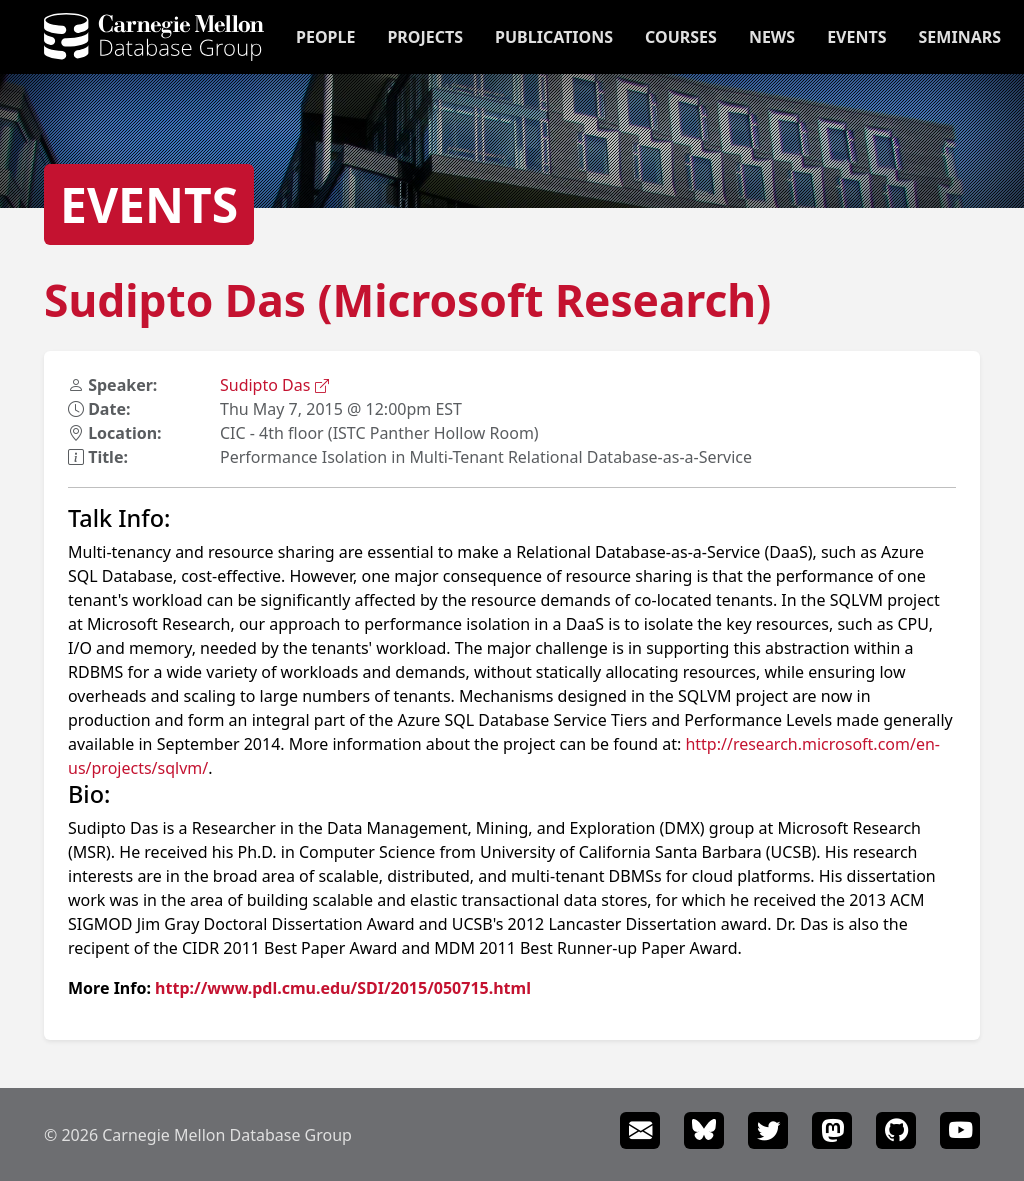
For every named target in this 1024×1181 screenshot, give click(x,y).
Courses (681, 37)
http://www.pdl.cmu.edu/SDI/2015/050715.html (343, 988)
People (325, 37)
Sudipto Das (274, 385)
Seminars (960, 37)
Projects (425, 37)
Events (856, 37)
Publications (554, 37)
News (772, 37)
